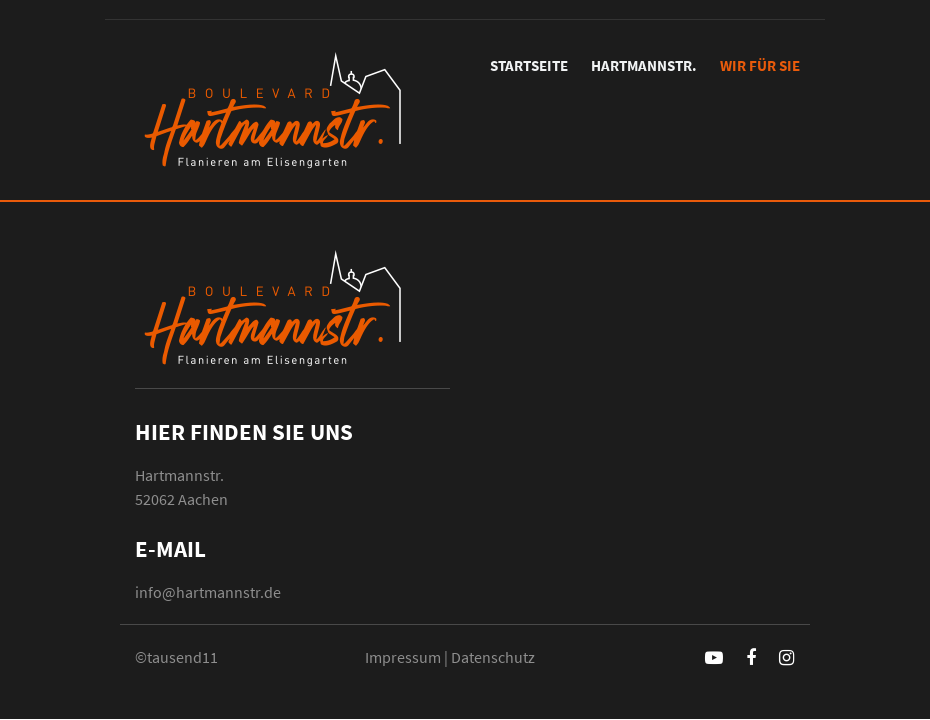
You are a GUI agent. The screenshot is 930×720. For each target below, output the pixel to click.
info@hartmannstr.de (208, 592)
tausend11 (182, 657)
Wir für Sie (760, 65)
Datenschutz (493, 657)
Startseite (529, 65)
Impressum (403, 657)
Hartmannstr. (644, 65)
